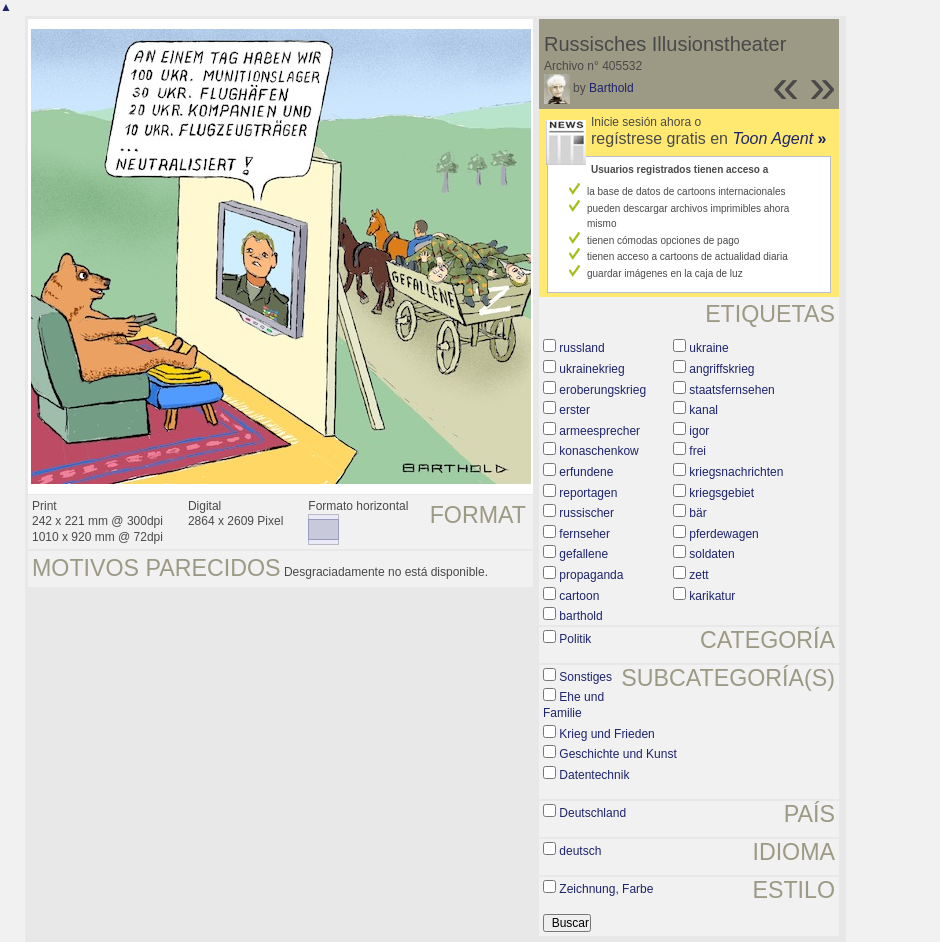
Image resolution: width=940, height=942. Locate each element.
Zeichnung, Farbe (606, 889)
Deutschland (592, 813)
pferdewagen (723, 534)
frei (697, 451)
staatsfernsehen (731, 390)
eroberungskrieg (602, 390)
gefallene (583, 554)
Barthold (611, 88)
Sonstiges (585, 677)
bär (697, 513)
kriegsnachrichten (736, 472)
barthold (580, 616)
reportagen (588, 493)
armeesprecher (599, 431)
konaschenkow (598, 451)
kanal (703, 410)
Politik (575, 639)
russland (581, 348)
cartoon (579, 596)
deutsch (580, 851)
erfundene (586, 472)
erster (574, 410)
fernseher (584, 534)
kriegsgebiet (721, 493)
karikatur (712, 596)
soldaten (711, 554)
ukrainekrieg (591, 369)
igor (699, 431)
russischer (586, 513)
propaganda (591, 575)
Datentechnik (594, 775)
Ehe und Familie (573, 705)
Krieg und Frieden (606, 734)
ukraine (708, 348)
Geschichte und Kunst (617, 754)
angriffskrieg (721, 369)
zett (698, 575)
